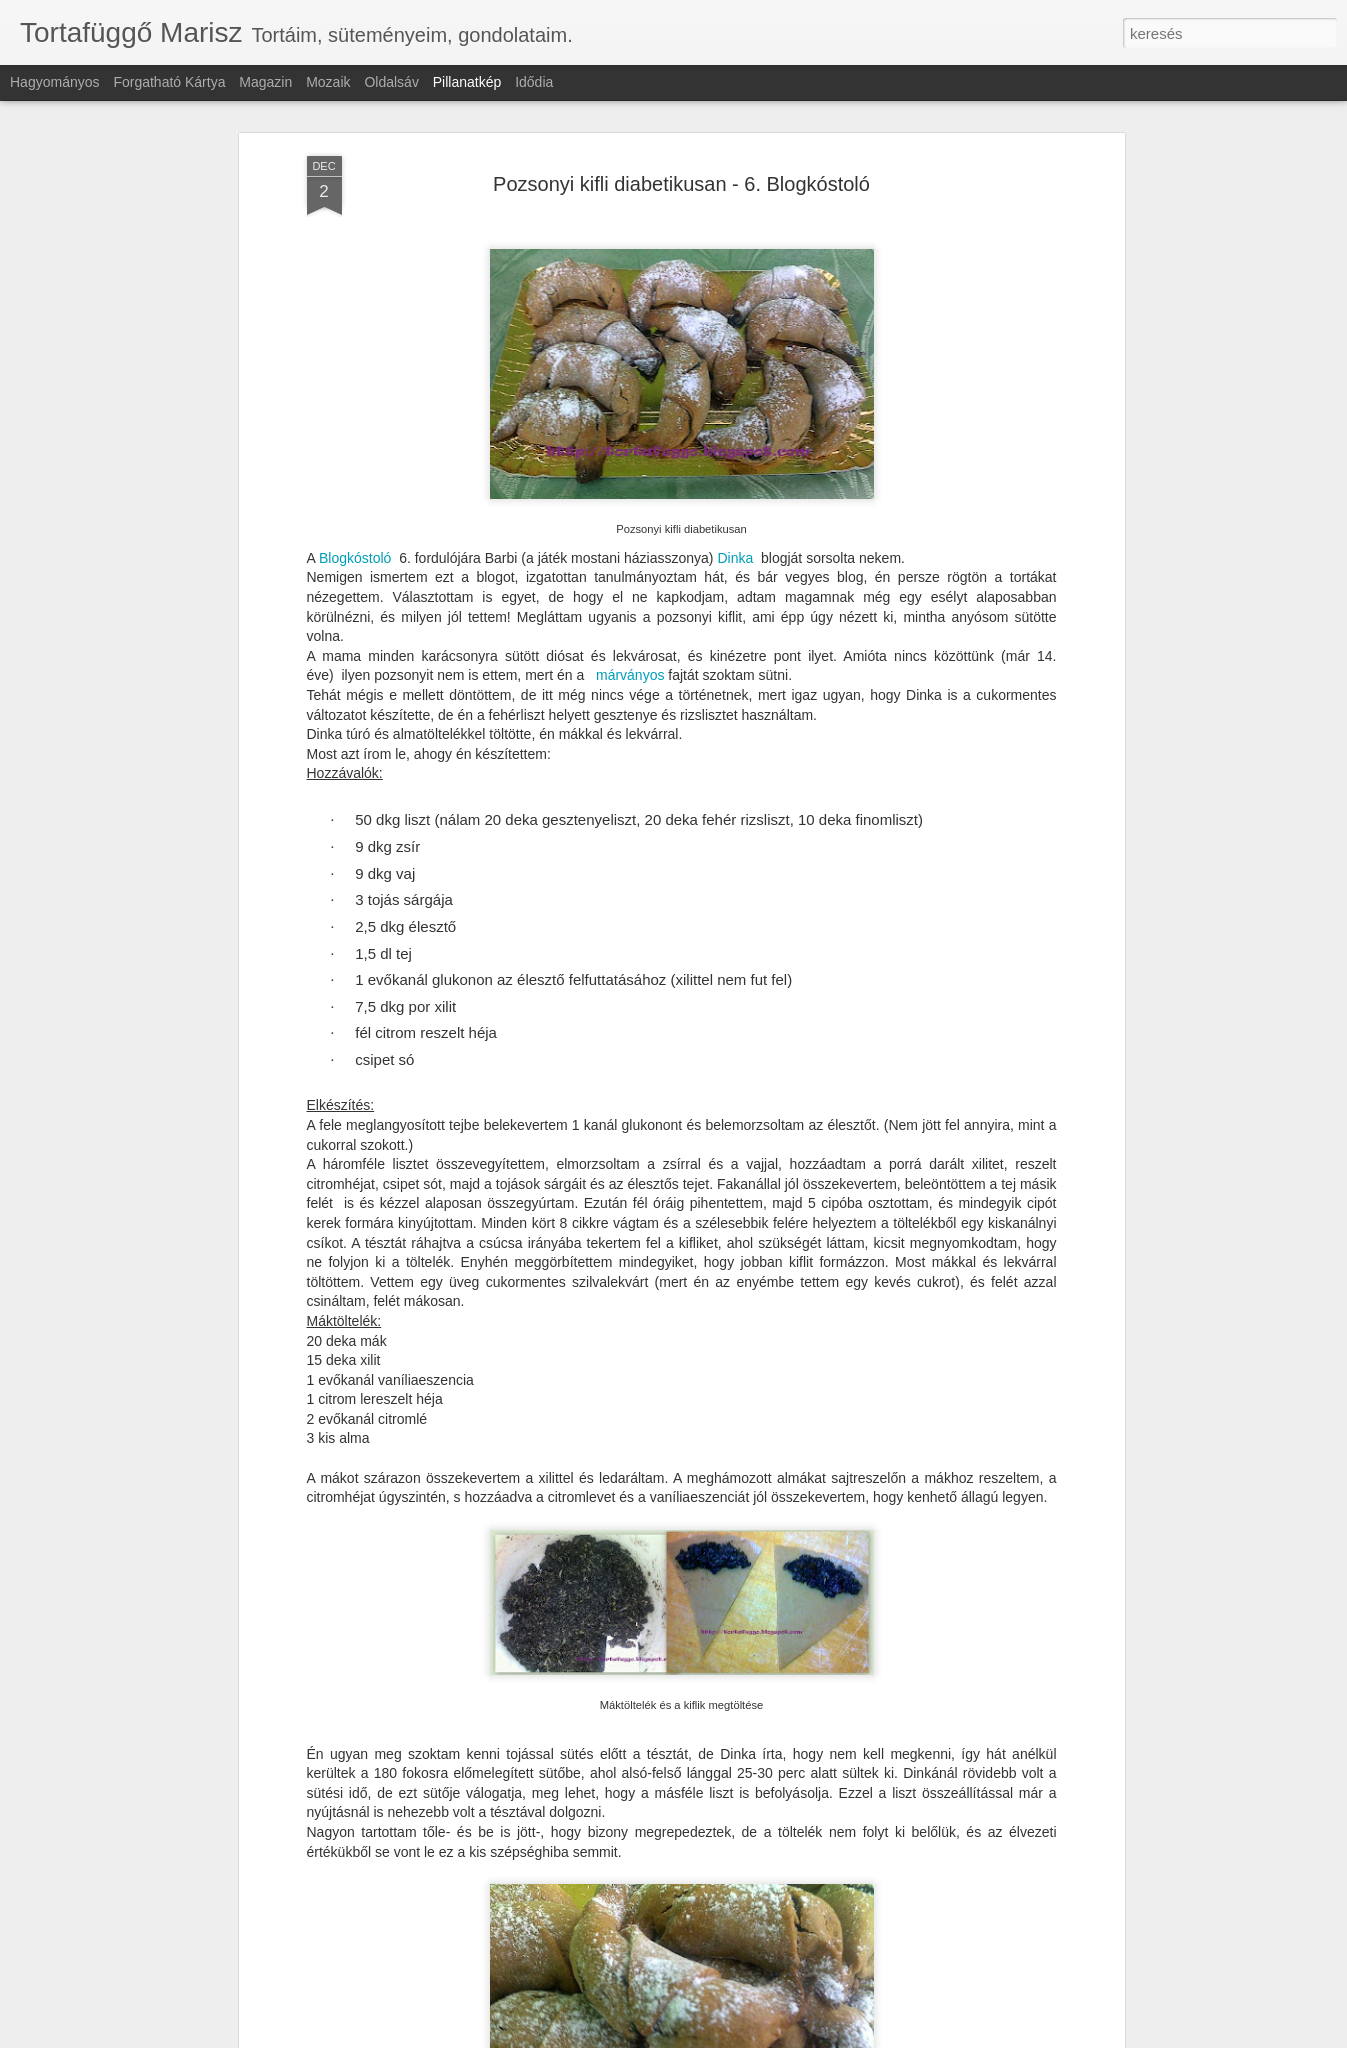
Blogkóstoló (355, 428)
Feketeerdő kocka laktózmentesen (175, 1985)
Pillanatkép (467, 82)
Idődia (534, 82)
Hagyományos (55, 82)
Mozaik (328, 82)
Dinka (735, 428)
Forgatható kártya (169, 82)
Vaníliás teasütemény (606, 1978)
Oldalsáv (391, 82)
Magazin (265, 82)
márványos (630, 546)
